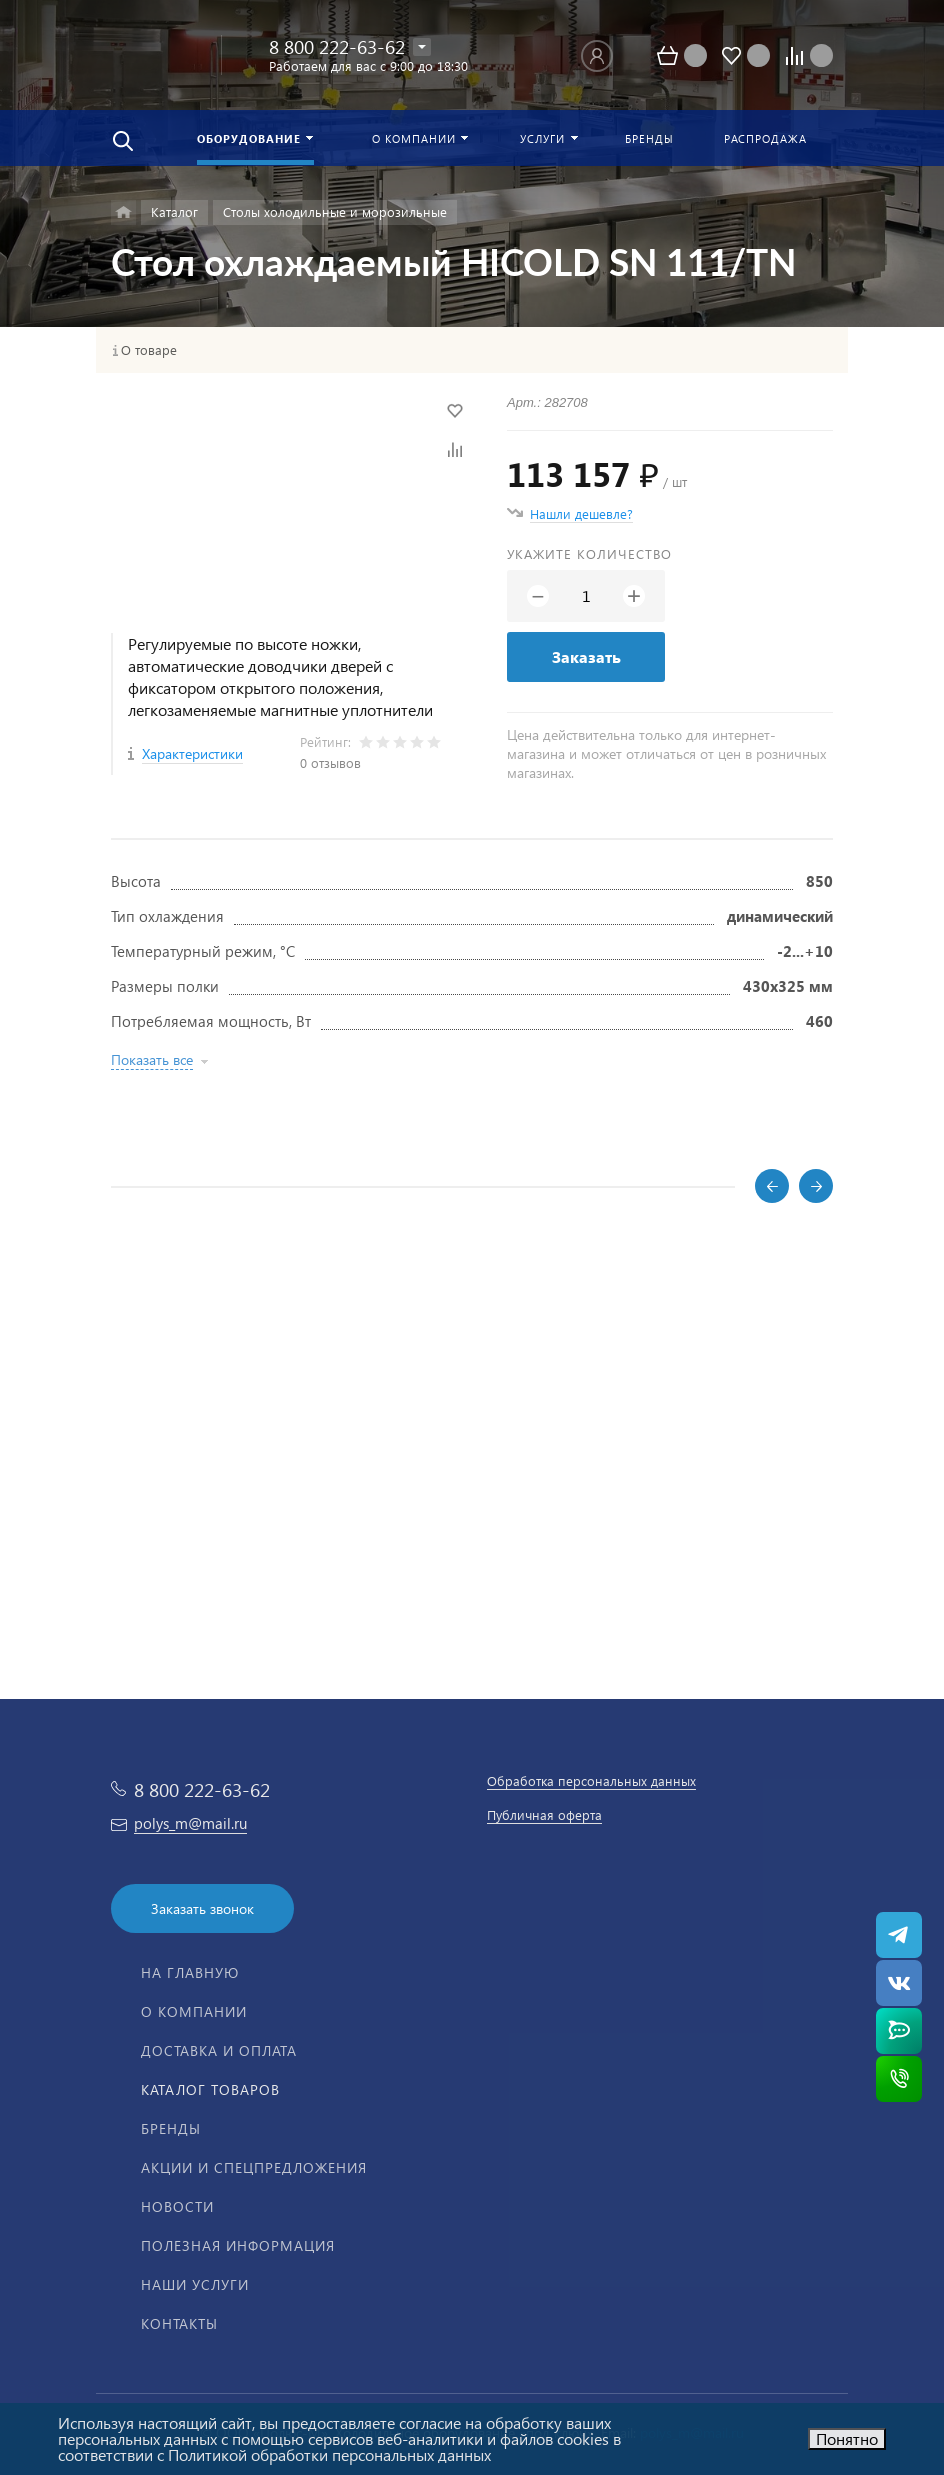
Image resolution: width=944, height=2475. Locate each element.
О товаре (149, 350)
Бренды (171, 2128)
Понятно (847, 2438)
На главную (190, 1972)
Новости (177, 2206)
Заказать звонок (202, 1908)
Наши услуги (195, 2284)
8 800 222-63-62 (337, 46)
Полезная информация (238, 2245)
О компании (194, 2011)
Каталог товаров (210, 2089)
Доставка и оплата (219, 2050)
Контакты (179, 2323)
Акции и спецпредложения (254, 2167)
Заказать (586, 656)
